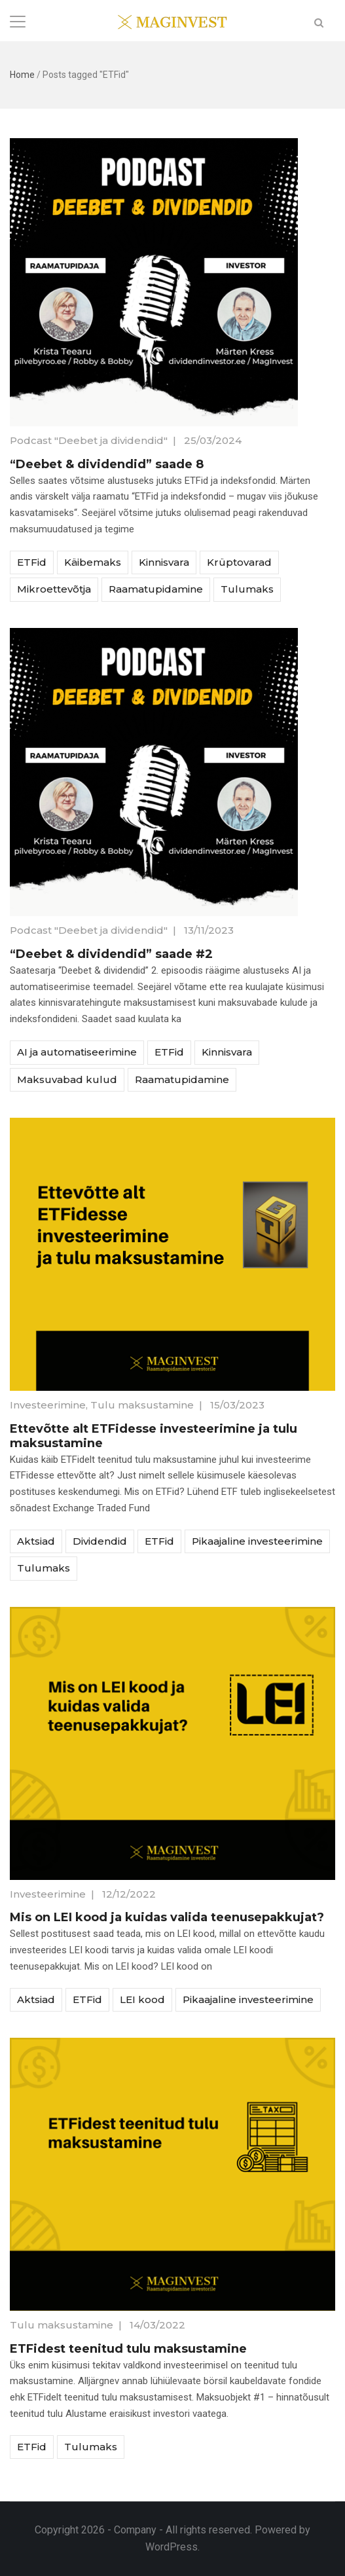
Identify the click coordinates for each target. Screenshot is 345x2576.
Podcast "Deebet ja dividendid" (89, 440)
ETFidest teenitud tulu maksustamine (128, 2349)
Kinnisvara (164, 562)
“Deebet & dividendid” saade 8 (107, 464)
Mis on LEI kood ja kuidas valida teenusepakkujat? (167, 1917)
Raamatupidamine (156, 589)
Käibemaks (92, 562)
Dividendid (100, 1541)
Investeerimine (48, 1405)
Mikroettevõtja (54, 589)
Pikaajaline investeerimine (257, 1541)
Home (22, 74)
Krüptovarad (239, 562)
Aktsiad (36, 1541)
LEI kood (142, 1999)
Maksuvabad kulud (67, 1079)
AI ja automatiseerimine (77, 1052)
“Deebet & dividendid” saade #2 (111, 954)
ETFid (31, 562)
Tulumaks (247, 589)
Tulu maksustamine (142, 1405)
